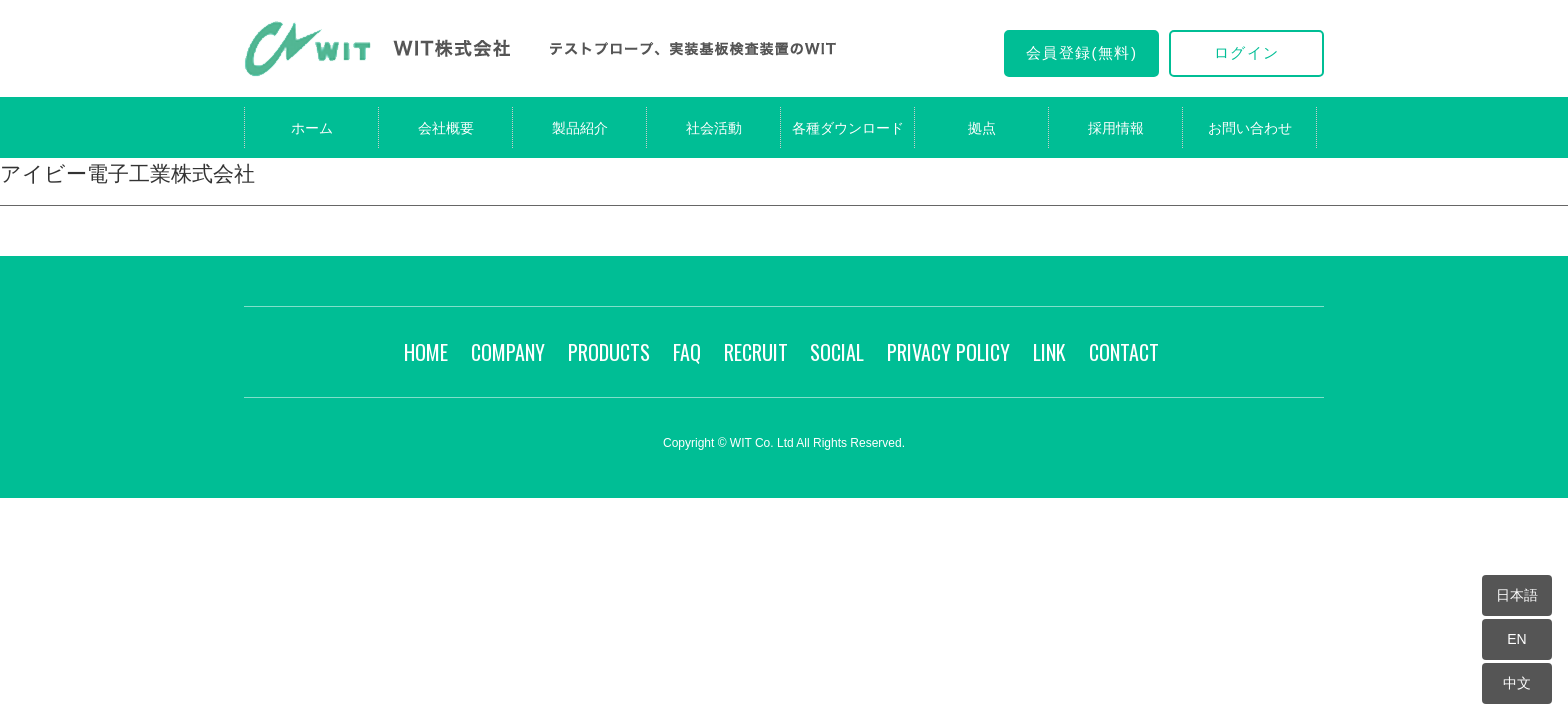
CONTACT (1124, 352)
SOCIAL (837, 352)
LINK (1049, 352)
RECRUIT (756, 352)
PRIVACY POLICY (948, 352)
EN (1516, 639)
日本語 (1517, 595)
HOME (426, 352)
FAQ (687, 352)
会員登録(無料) (1082, 52)
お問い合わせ (1250, 128)
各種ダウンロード (848, 128)
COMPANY (508, 352)
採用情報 (1116, 128)
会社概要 (446, 128)
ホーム (312, 128)
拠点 (982, 128)
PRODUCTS (609, 352)
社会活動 (714, 128)
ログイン (1247, 52)
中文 (1517, 683)
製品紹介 (580, 128)
